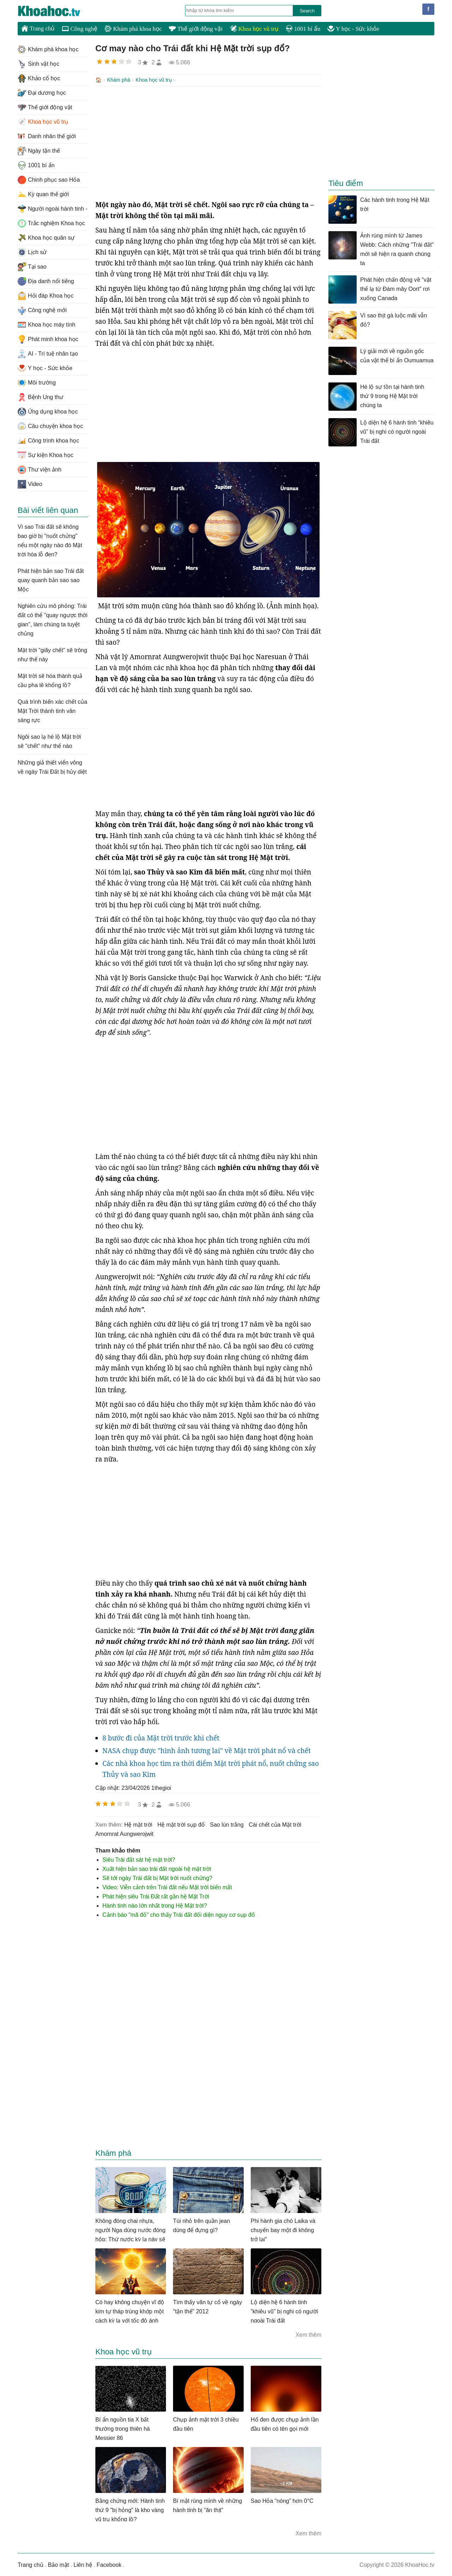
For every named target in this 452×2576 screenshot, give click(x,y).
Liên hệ (82, 2564)
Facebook (109, 2564)
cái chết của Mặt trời (275, 1824)
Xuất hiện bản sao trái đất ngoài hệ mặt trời (156, 1868)
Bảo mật (58, 2564)
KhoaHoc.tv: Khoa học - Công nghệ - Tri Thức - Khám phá (56, 11)
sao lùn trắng (227, 1824)
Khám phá (118, 80)
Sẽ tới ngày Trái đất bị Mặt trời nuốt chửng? (157, 1877)
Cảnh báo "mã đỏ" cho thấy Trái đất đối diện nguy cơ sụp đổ (178, 1914)
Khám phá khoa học (133, 28)
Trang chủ (38, 28)
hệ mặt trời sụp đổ (181, 1824)
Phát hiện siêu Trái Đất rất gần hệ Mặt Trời (155, 1896)
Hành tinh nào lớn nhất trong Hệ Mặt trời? (154, 1905)
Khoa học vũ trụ (254, 28)
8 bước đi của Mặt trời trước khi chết (160, 1737)
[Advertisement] (208, 142)
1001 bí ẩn (303, 28)
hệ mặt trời (138, 1824)
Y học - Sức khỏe (353, 28)
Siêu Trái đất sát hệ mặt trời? (138, 1859)
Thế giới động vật (195, 28)
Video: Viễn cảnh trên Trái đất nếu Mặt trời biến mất (167, 1887)
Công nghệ (79, 28)
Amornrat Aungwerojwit (124, 1833)
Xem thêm (308, 2334)
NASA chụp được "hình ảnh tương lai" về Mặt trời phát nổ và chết (206, 1750)
